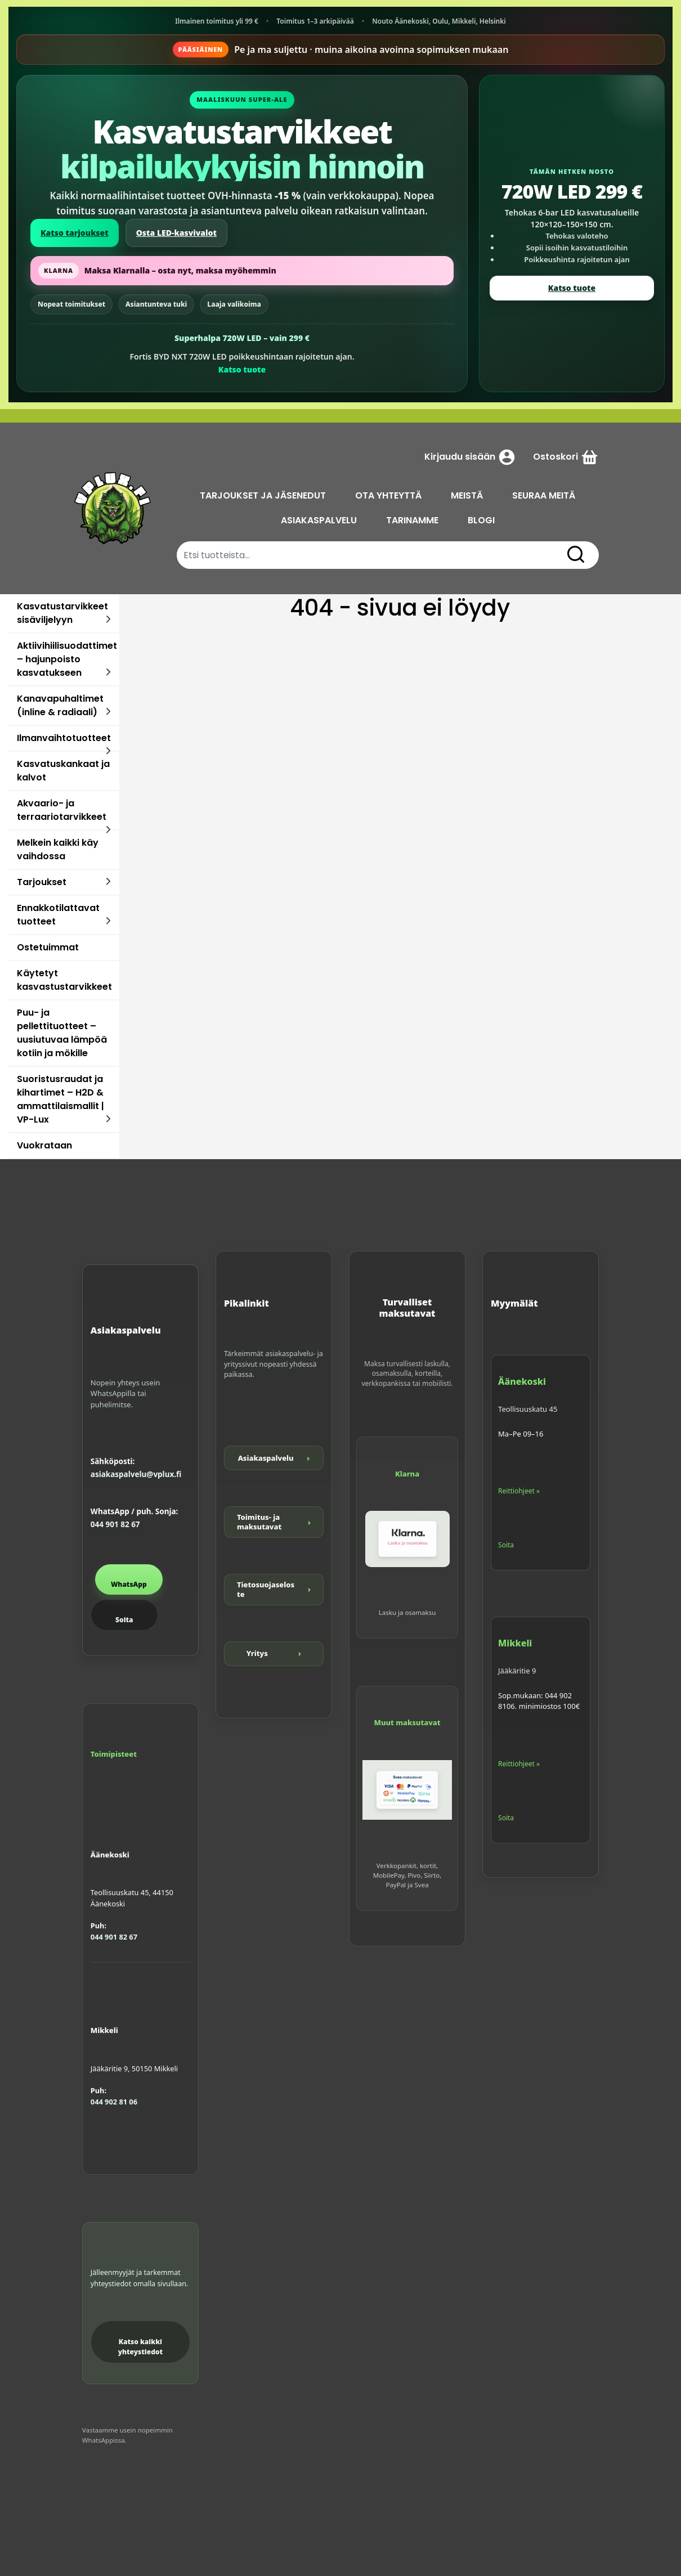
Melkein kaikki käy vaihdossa (57, 849)
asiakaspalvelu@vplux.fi (136, 1474)
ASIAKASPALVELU (319, 520)
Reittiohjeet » (519, 1491)
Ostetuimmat (48, 947)
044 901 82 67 (115, 1524)
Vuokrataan (44, 1145)
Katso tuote (242, 369)
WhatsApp (129, 1584)
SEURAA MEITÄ (543, 495)
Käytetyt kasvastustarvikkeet (64, 980)
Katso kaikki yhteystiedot (140, 2347)
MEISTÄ (467, 495)
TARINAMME (412, 520)
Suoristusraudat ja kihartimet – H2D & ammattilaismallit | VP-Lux (60, 1099)
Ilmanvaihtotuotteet (64, 737)
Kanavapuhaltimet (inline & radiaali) (60, 705)
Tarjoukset (41, 882)
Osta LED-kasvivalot (176, 232)
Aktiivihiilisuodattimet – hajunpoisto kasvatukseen (67, 659)
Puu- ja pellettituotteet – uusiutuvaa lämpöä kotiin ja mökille (62, 1033)
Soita (124, 1619)
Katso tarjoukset (75, 232)
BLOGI (481, 520)
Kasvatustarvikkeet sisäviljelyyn (62, 613)
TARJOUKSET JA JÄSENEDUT (263, 495)
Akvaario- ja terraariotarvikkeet (61, 810)
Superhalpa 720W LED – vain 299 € (242, 338)
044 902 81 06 (114, 2102)
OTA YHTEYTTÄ (388, 495)
